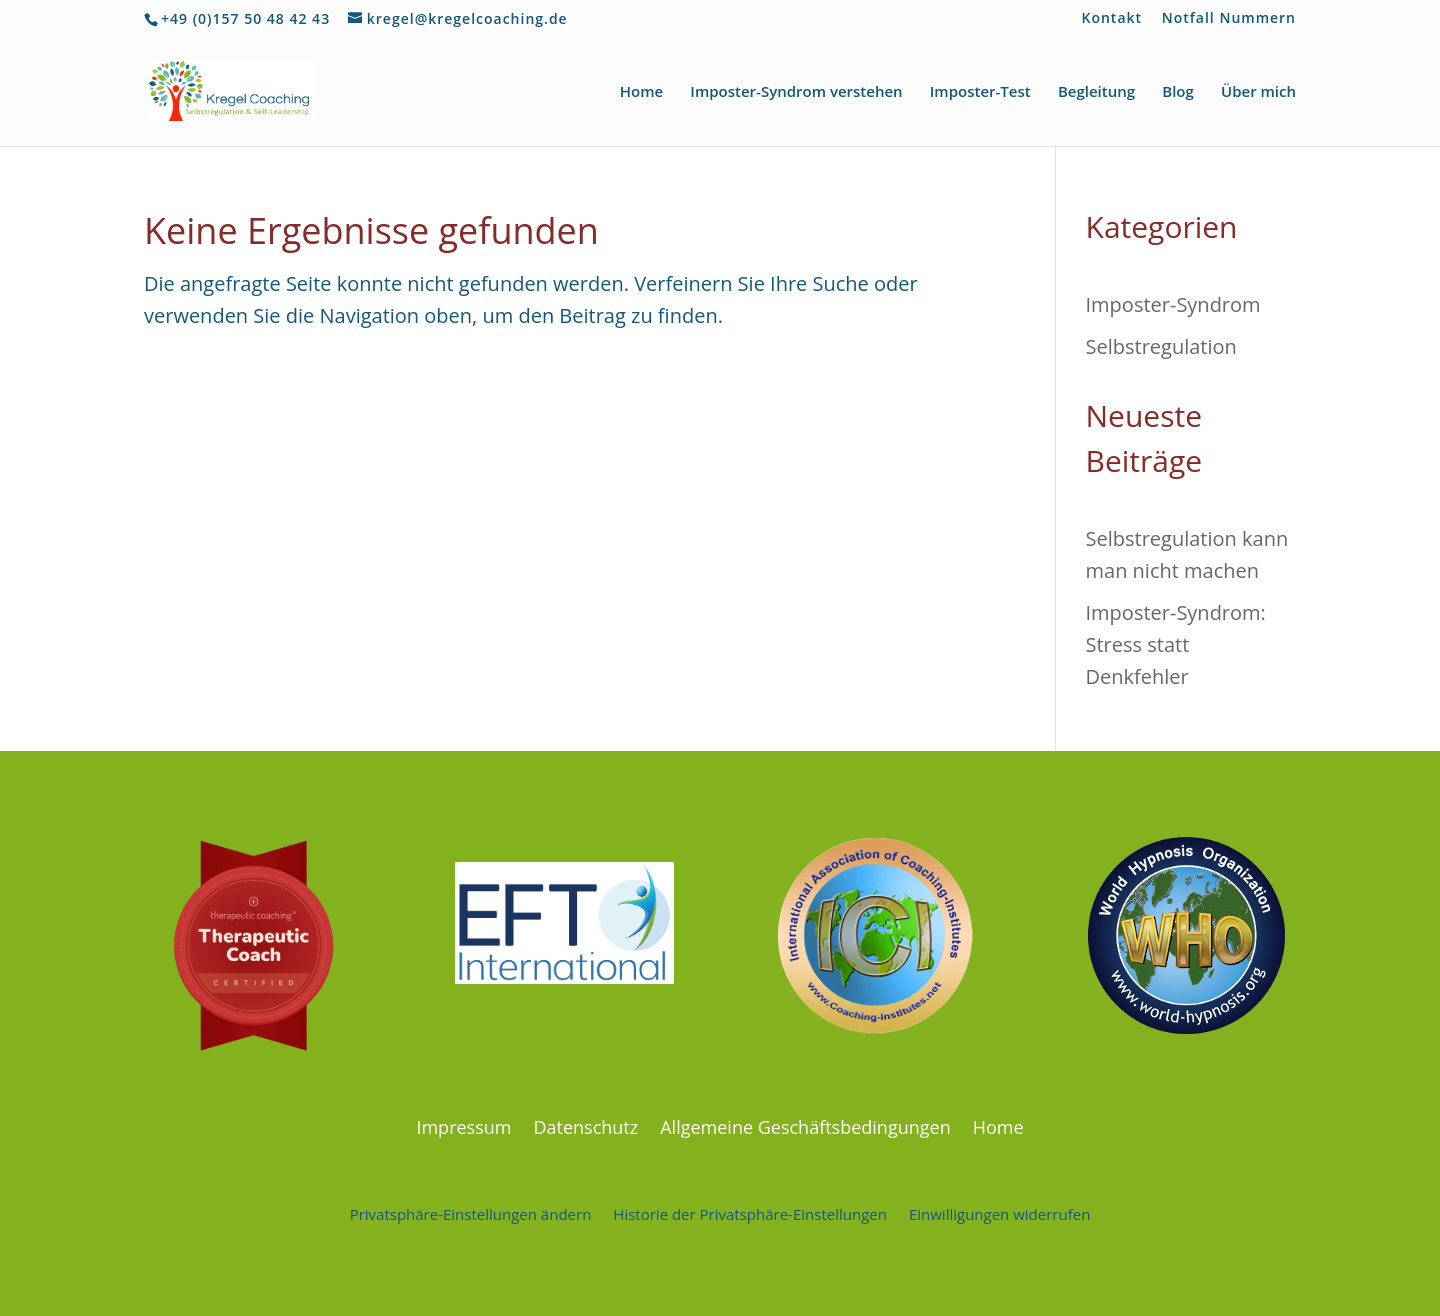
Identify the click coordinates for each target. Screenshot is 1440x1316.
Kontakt (1112, 19)
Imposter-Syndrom (1173, 304)
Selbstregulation (1161, 346)
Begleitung (1096, 92)
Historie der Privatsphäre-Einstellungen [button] (750, 1212)
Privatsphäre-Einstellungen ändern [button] (471, 1212)
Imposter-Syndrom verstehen (796, 92)
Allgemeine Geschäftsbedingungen (805, 1124)
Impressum (463, 1124)
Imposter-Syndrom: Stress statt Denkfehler (1176, 644)
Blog (1178, 92)
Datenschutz (585, 1124)
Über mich (1258, 92)
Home (641, 92)
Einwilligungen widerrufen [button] (999, 1212)
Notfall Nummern (1229, 19)
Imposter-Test (980, 92)
